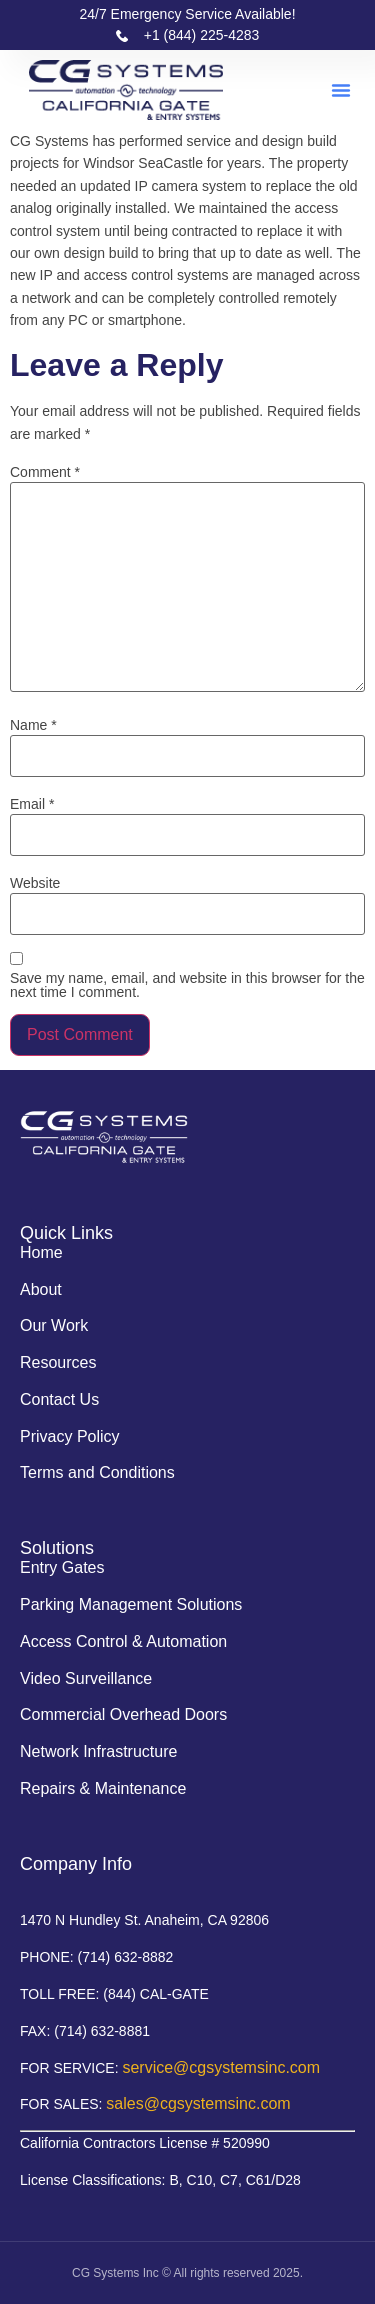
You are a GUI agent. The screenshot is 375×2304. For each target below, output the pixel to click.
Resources (58, 1362)
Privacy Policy (70, 1436)
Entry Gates (62, 1567)
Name (33, 725)
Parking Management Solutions (131, 1604)
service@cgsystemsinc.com (221, 2067)
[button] (341, 90)
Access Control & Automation (123, 1641)
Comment (45, 472)
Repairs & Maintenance (103, 1788)
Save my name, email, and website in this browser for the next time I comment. (187, 985)
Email (32, 804)
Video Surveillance (86, 1678)
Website (35, 883)
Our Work (54, 1325)
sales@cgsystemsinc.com (198, 2103)
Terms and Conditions (97, 1472)
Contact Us (59, 1399)
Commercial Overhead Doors (123, 1714)
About (41, 1289)
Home (41, 1252)
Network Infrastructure (98, 1751)
